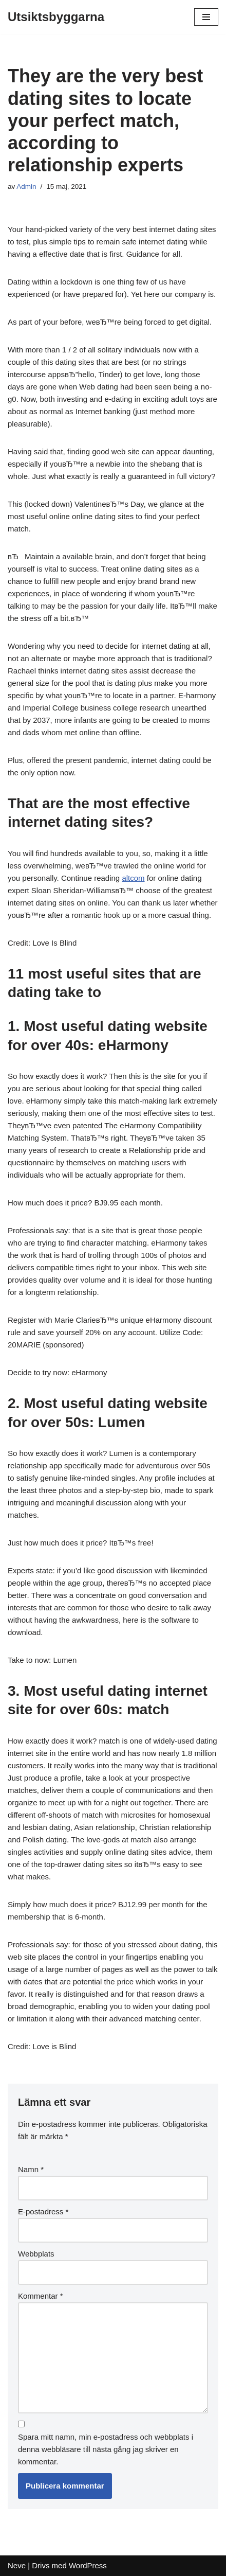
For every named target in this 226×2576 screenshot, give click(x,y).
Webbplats (36, 2253)
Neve (17, 2565)
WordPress (88, 2565)
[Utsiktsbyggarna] (56, 17)
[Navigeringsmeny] (206, 17)
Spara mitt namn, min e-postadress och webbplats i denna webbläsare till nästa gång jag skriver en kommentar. (105, 2449)
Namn (31, 2169)
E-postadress (43, 2211)
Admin (26, 186)
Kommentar (40, 2295)
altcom (133, 878)
